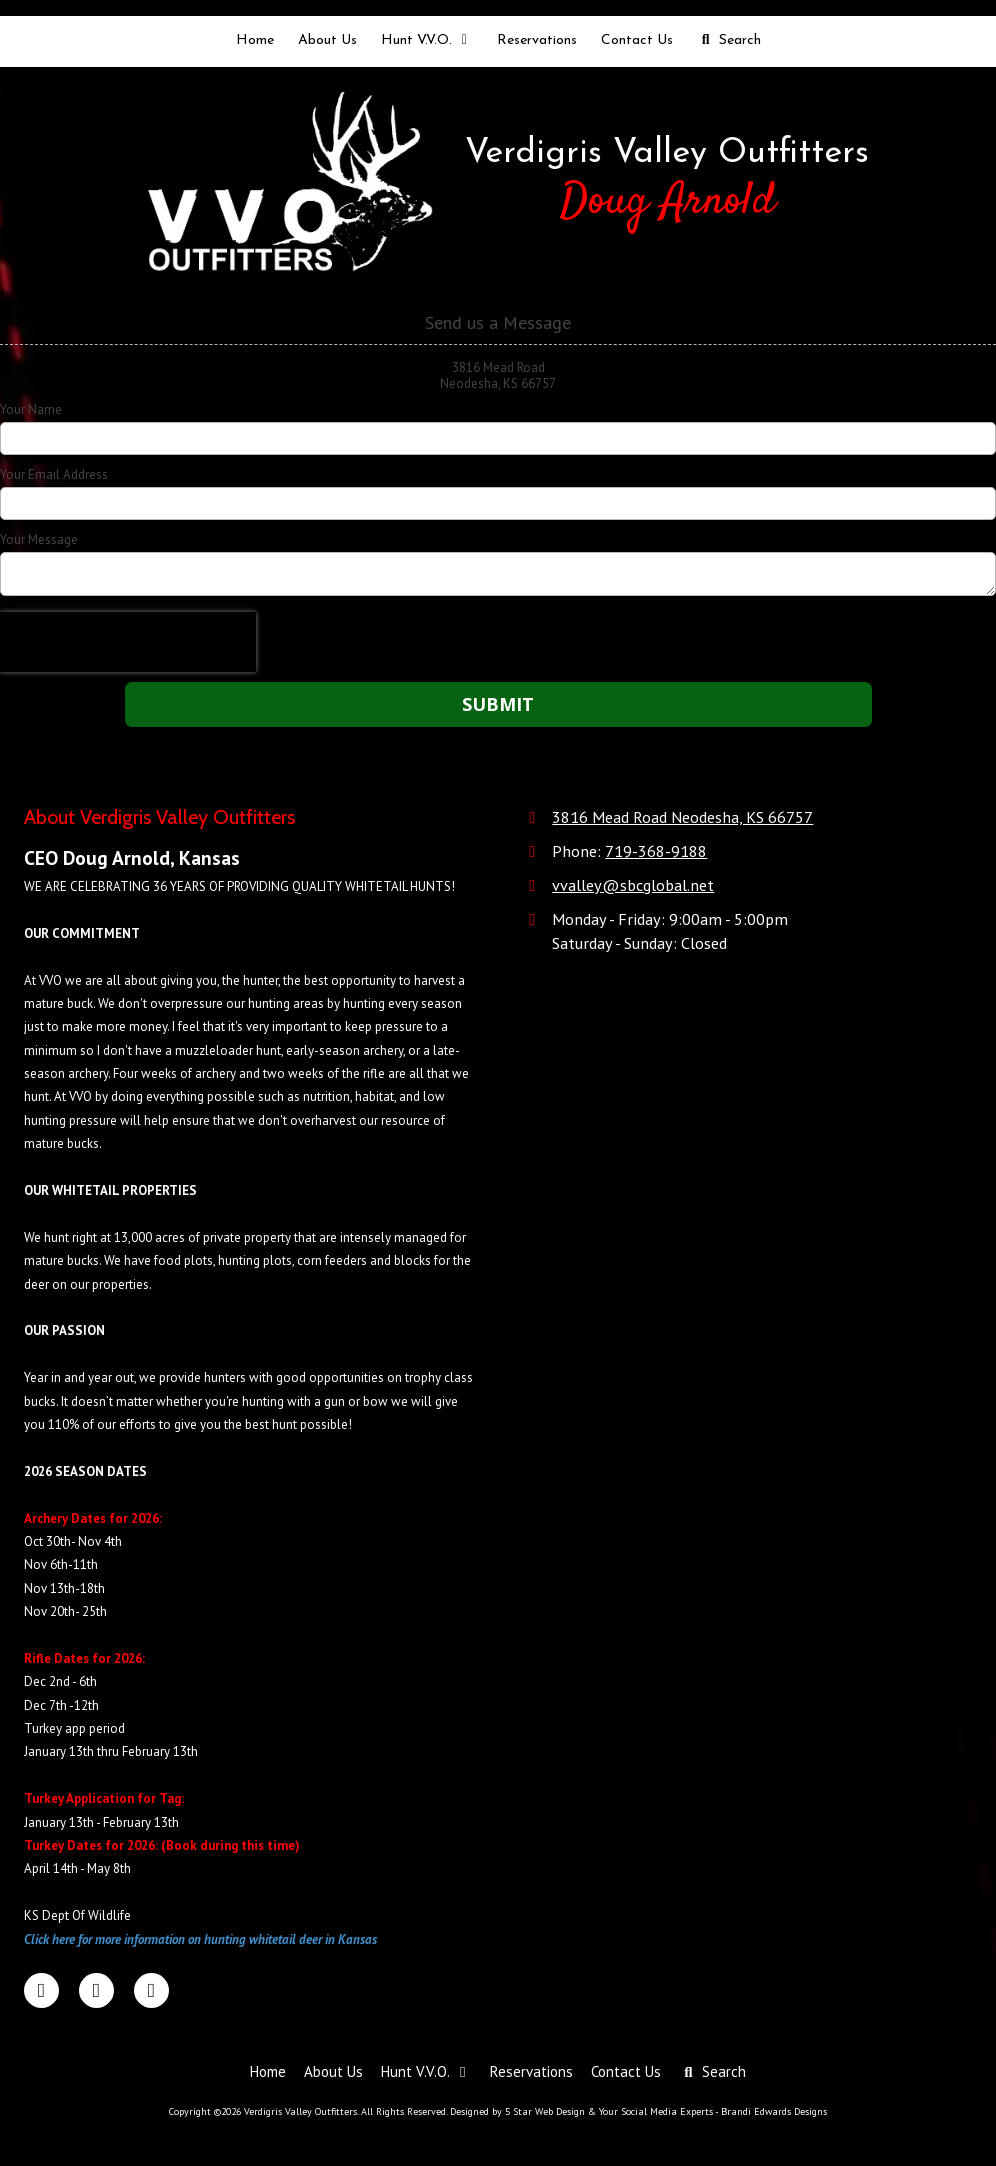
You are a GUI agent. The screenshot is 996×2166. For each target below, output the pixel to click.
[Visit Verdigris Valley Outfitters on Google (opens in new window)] (151, 1990)
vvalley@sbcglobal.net (633, 884)
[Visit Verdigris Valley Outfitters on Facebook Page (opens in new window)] (41, 1990)
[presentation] (128, 642)
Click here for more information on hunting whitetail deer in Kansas (200, 1939)
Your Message (39, 540)
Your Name (31, 410)
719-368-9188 (656, 850)
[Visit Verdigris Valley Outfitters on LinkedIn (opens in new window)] (96, 1990)
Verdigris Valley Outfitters (667, 153)
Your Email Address (54, 475)
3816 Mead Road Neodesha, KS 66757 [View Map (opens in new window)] (682, 816)
